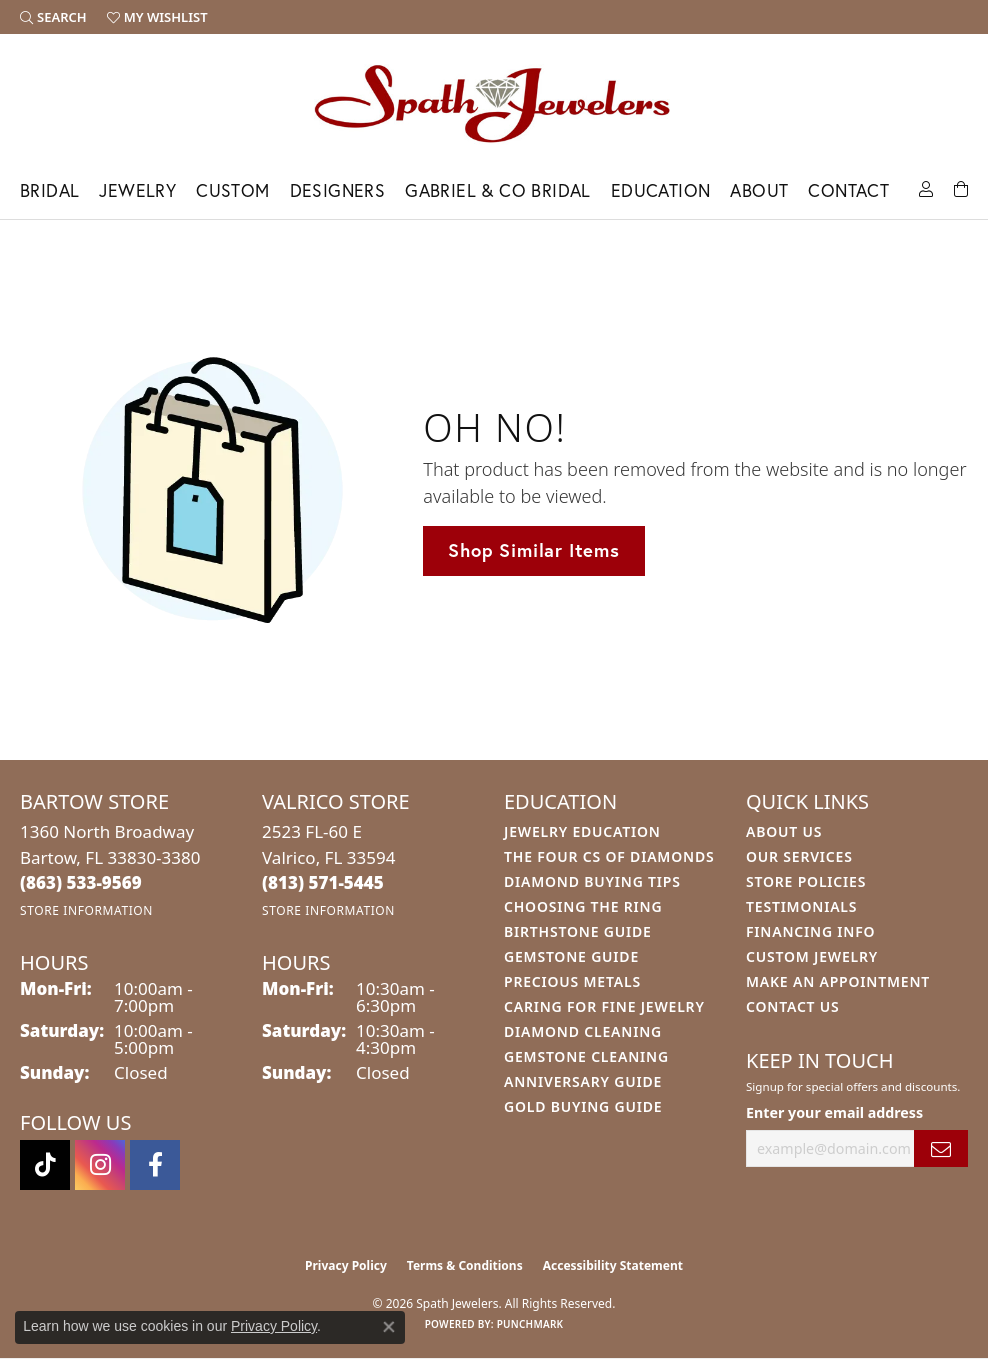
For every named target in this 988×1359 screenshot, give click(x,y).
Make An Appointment (838, 981)
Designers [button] (338, 190)
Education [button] (661, 190)
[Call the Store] (81, 882)
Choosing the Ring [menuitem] (583, 906)
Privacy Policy (346, 1265)
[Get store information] (86, 910)
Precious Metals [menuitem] (572, 981)
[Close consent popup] (389, 1327)
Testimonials (801, 906)
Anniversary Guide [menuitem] (583, 1081)
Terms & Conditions (465, 1265)
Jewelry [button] (137, 190)
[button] (53, 17)
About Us (784, 831)
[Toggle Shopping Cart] (961, 187)
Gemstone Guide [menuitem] (571, 956)
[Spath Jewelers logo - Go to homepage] (494, 103)
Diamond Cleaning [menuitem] (583, 1031)
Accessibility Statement (613, 1265)
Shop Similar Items (533, 550)
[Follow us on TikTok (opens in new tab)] (45, 1165)
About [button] (759, 190)
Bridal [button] (49, 190)
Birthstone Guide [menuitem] (578, 931)
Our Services (799, 856)
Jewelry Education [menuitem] (582, 831)
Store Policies (806, 881)
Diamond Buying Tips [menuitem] (592, 881)
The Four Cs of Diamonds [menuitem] (609, 856)
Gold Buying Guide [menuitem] (583, 1106)
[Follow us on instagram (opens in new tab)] (100, 1165)
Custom (232, 190)
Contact (848, 190)
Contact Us (793, 1006)
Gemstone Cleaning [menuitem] (586, 1056)
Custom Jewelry (812, 956)
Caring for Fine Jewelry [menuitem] (604, 1006)
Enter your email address (834, 1112)
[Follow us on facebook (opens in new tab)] (155, 1165)
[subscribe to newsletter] (941, 1148)
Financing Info (810, 931)
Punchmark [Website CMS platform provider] (530, 1324)
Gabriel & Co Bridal (498, 190)
